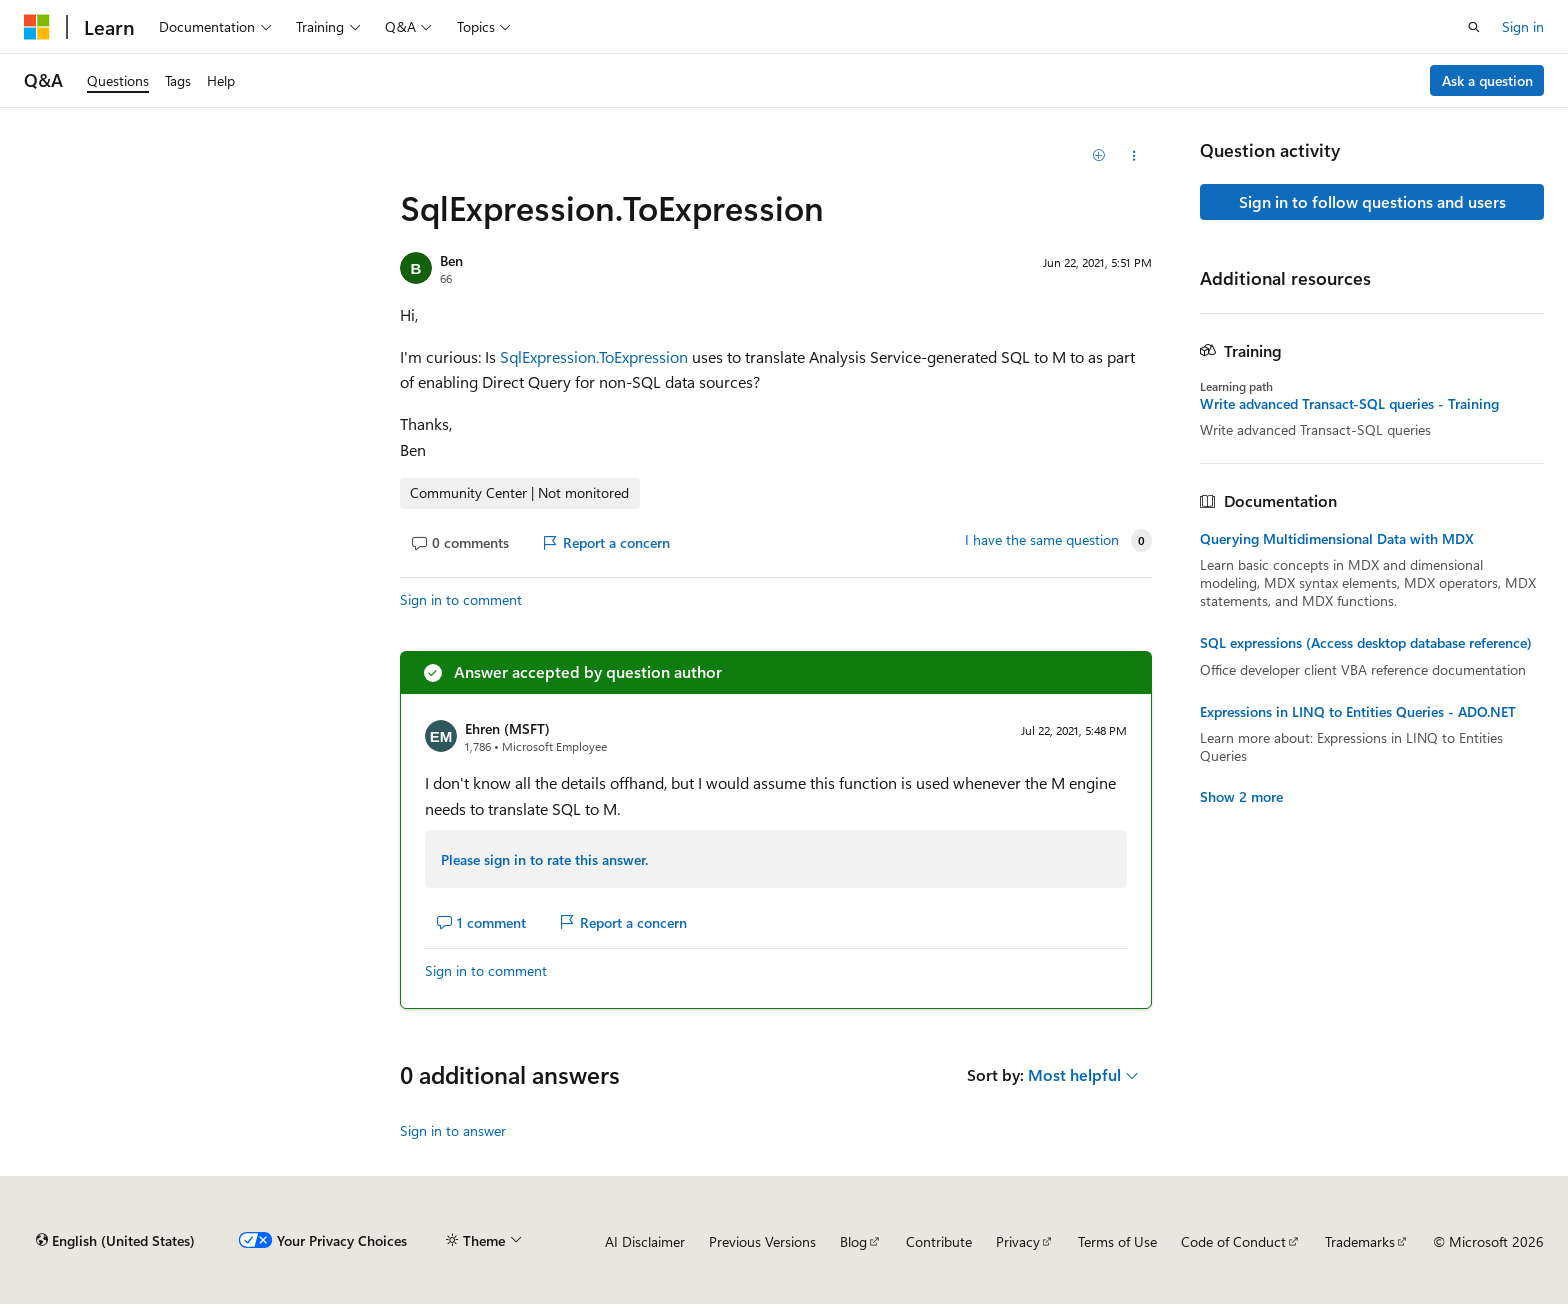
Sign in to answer (453, 1130)
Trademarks (1360, 1241)
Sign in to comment (461, 599)
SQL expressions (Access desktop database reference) (1366, 643)
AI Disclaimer (645, 1241)
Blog (853, 1241)
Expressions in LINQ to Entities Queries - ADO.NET (1358, 712)
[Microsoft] (37, 27)
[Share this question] (1134, 156)
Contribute (939, 1241)
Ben (451, 260)
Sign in (1523, 26)
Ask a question (1487, 80)
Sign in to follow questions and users (1372, 201)
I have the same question (1042, 540)
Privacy (1018, 1241)
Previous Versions (762, 1241)
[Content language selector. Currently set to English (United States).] (115, 1241)
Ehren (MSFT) (507, 728)
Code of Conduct (1233, 1241)
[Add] (1099, 156)
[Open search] (1474, 27)
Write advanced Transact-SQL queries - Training (1349, 404)
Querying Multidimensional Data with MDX (1337, 539)
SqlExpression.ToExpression (594, 356)
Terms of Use (1117, 1241)
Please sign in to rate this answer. (544, 859)
